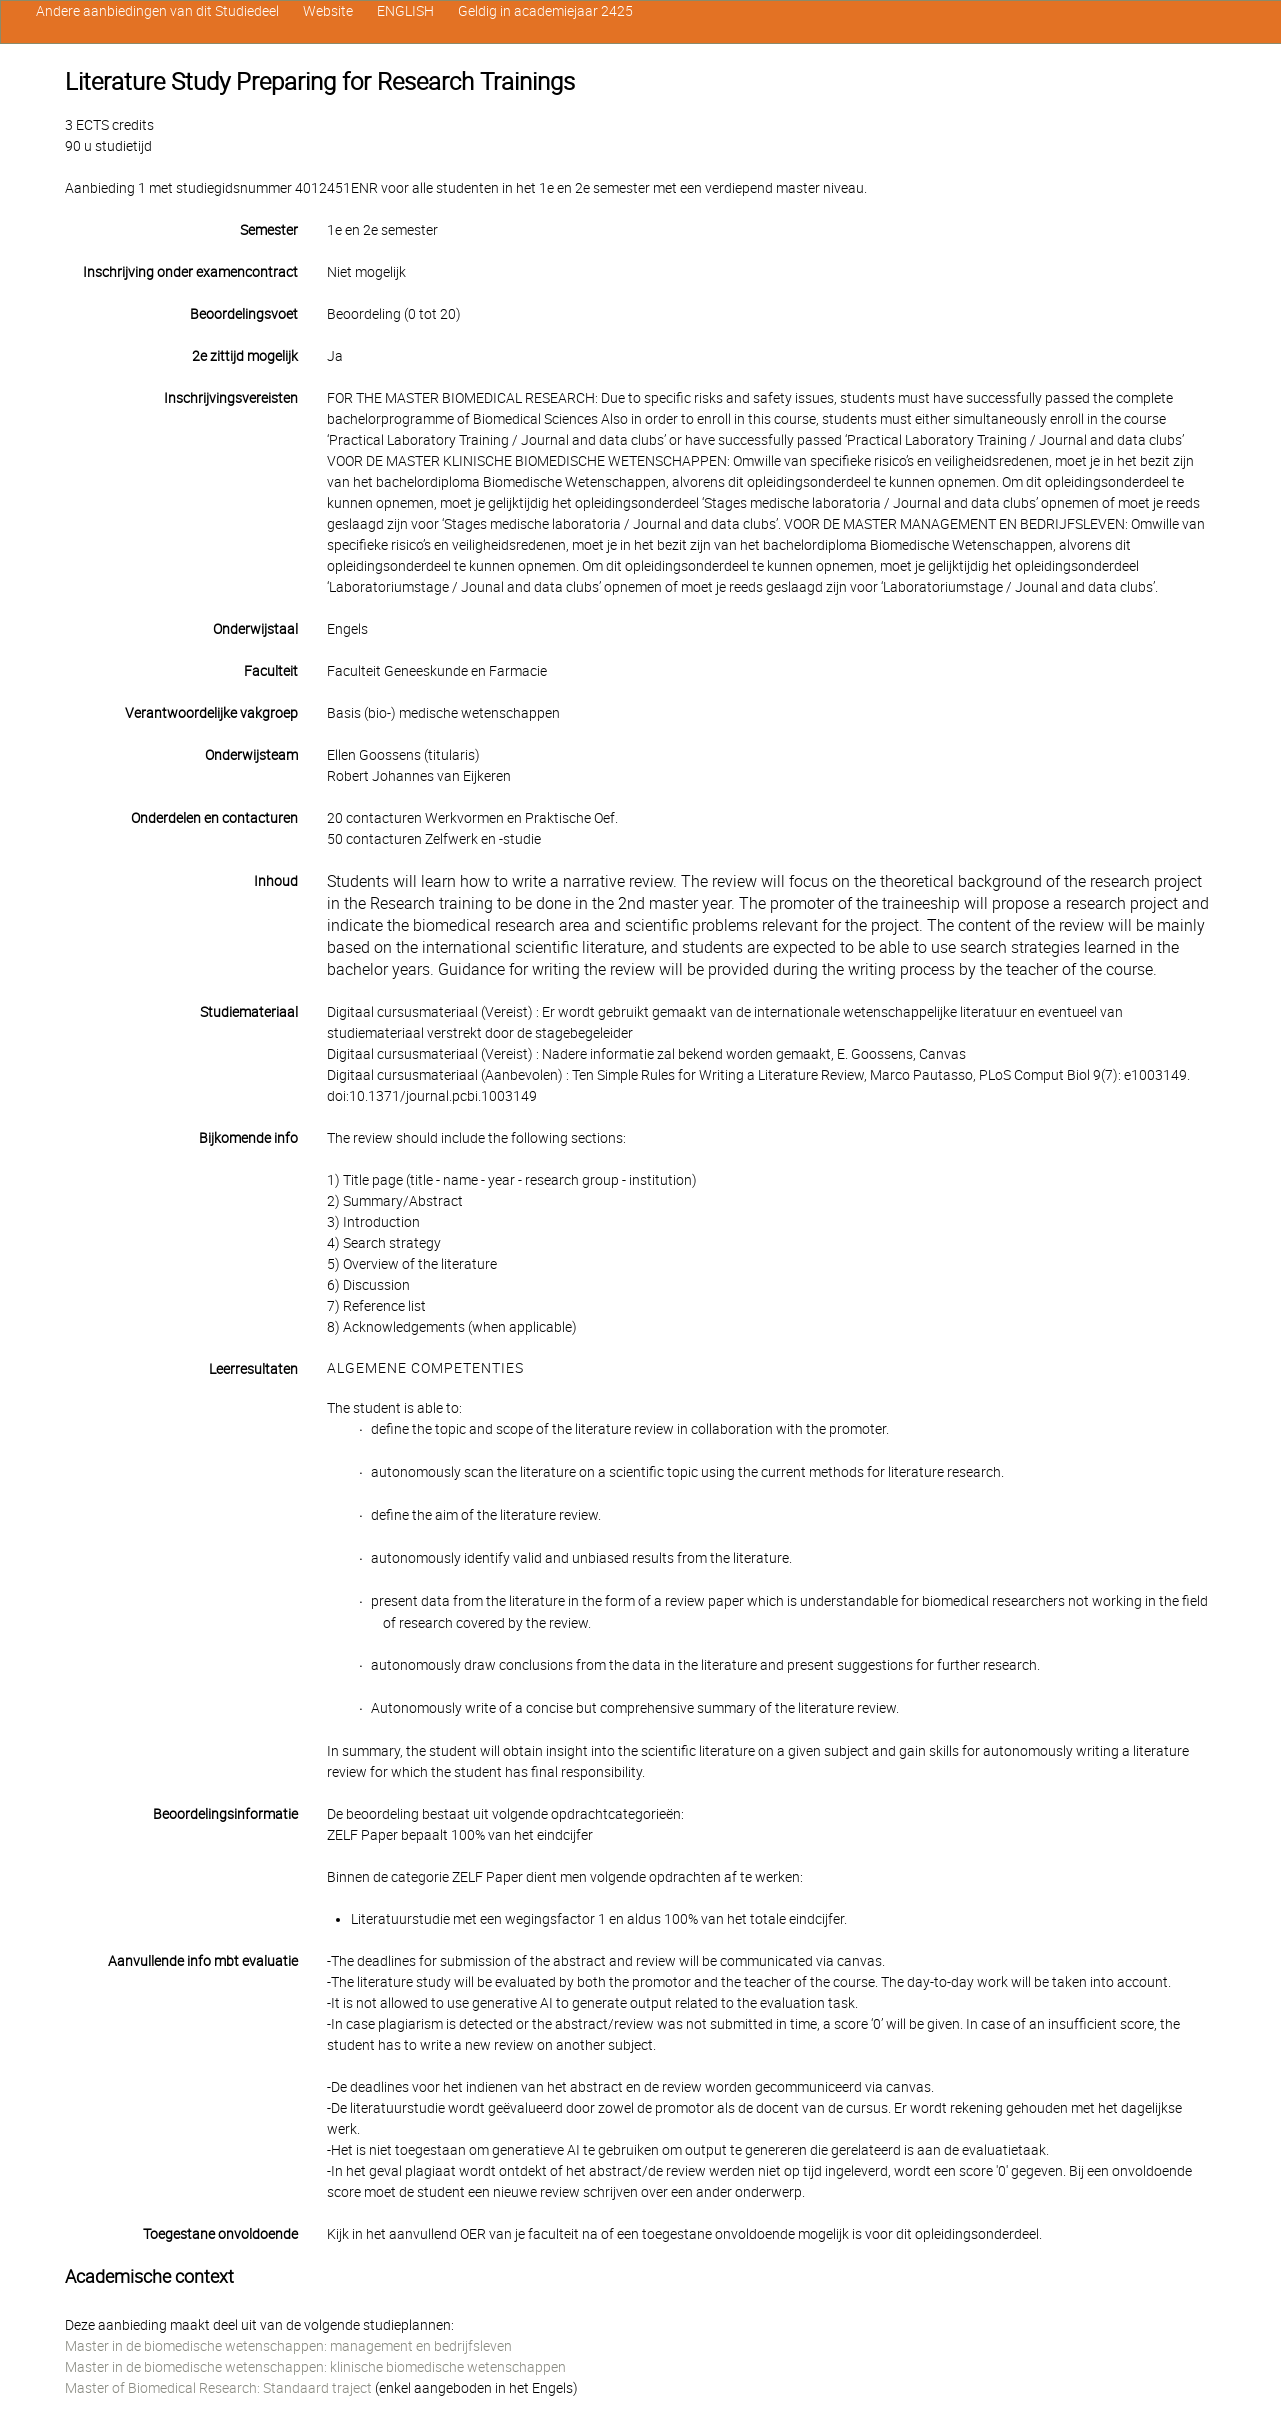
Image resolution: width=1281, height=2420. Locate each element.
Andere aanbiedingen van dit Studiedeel (157, 11)
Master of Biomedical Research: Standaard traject (218, 2388)
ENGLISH (405, 11)
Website (328, 11)
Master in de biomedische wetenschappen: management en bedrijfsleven (288, 2346)
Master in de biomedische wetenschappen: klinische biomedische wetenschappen (315, 2367)
